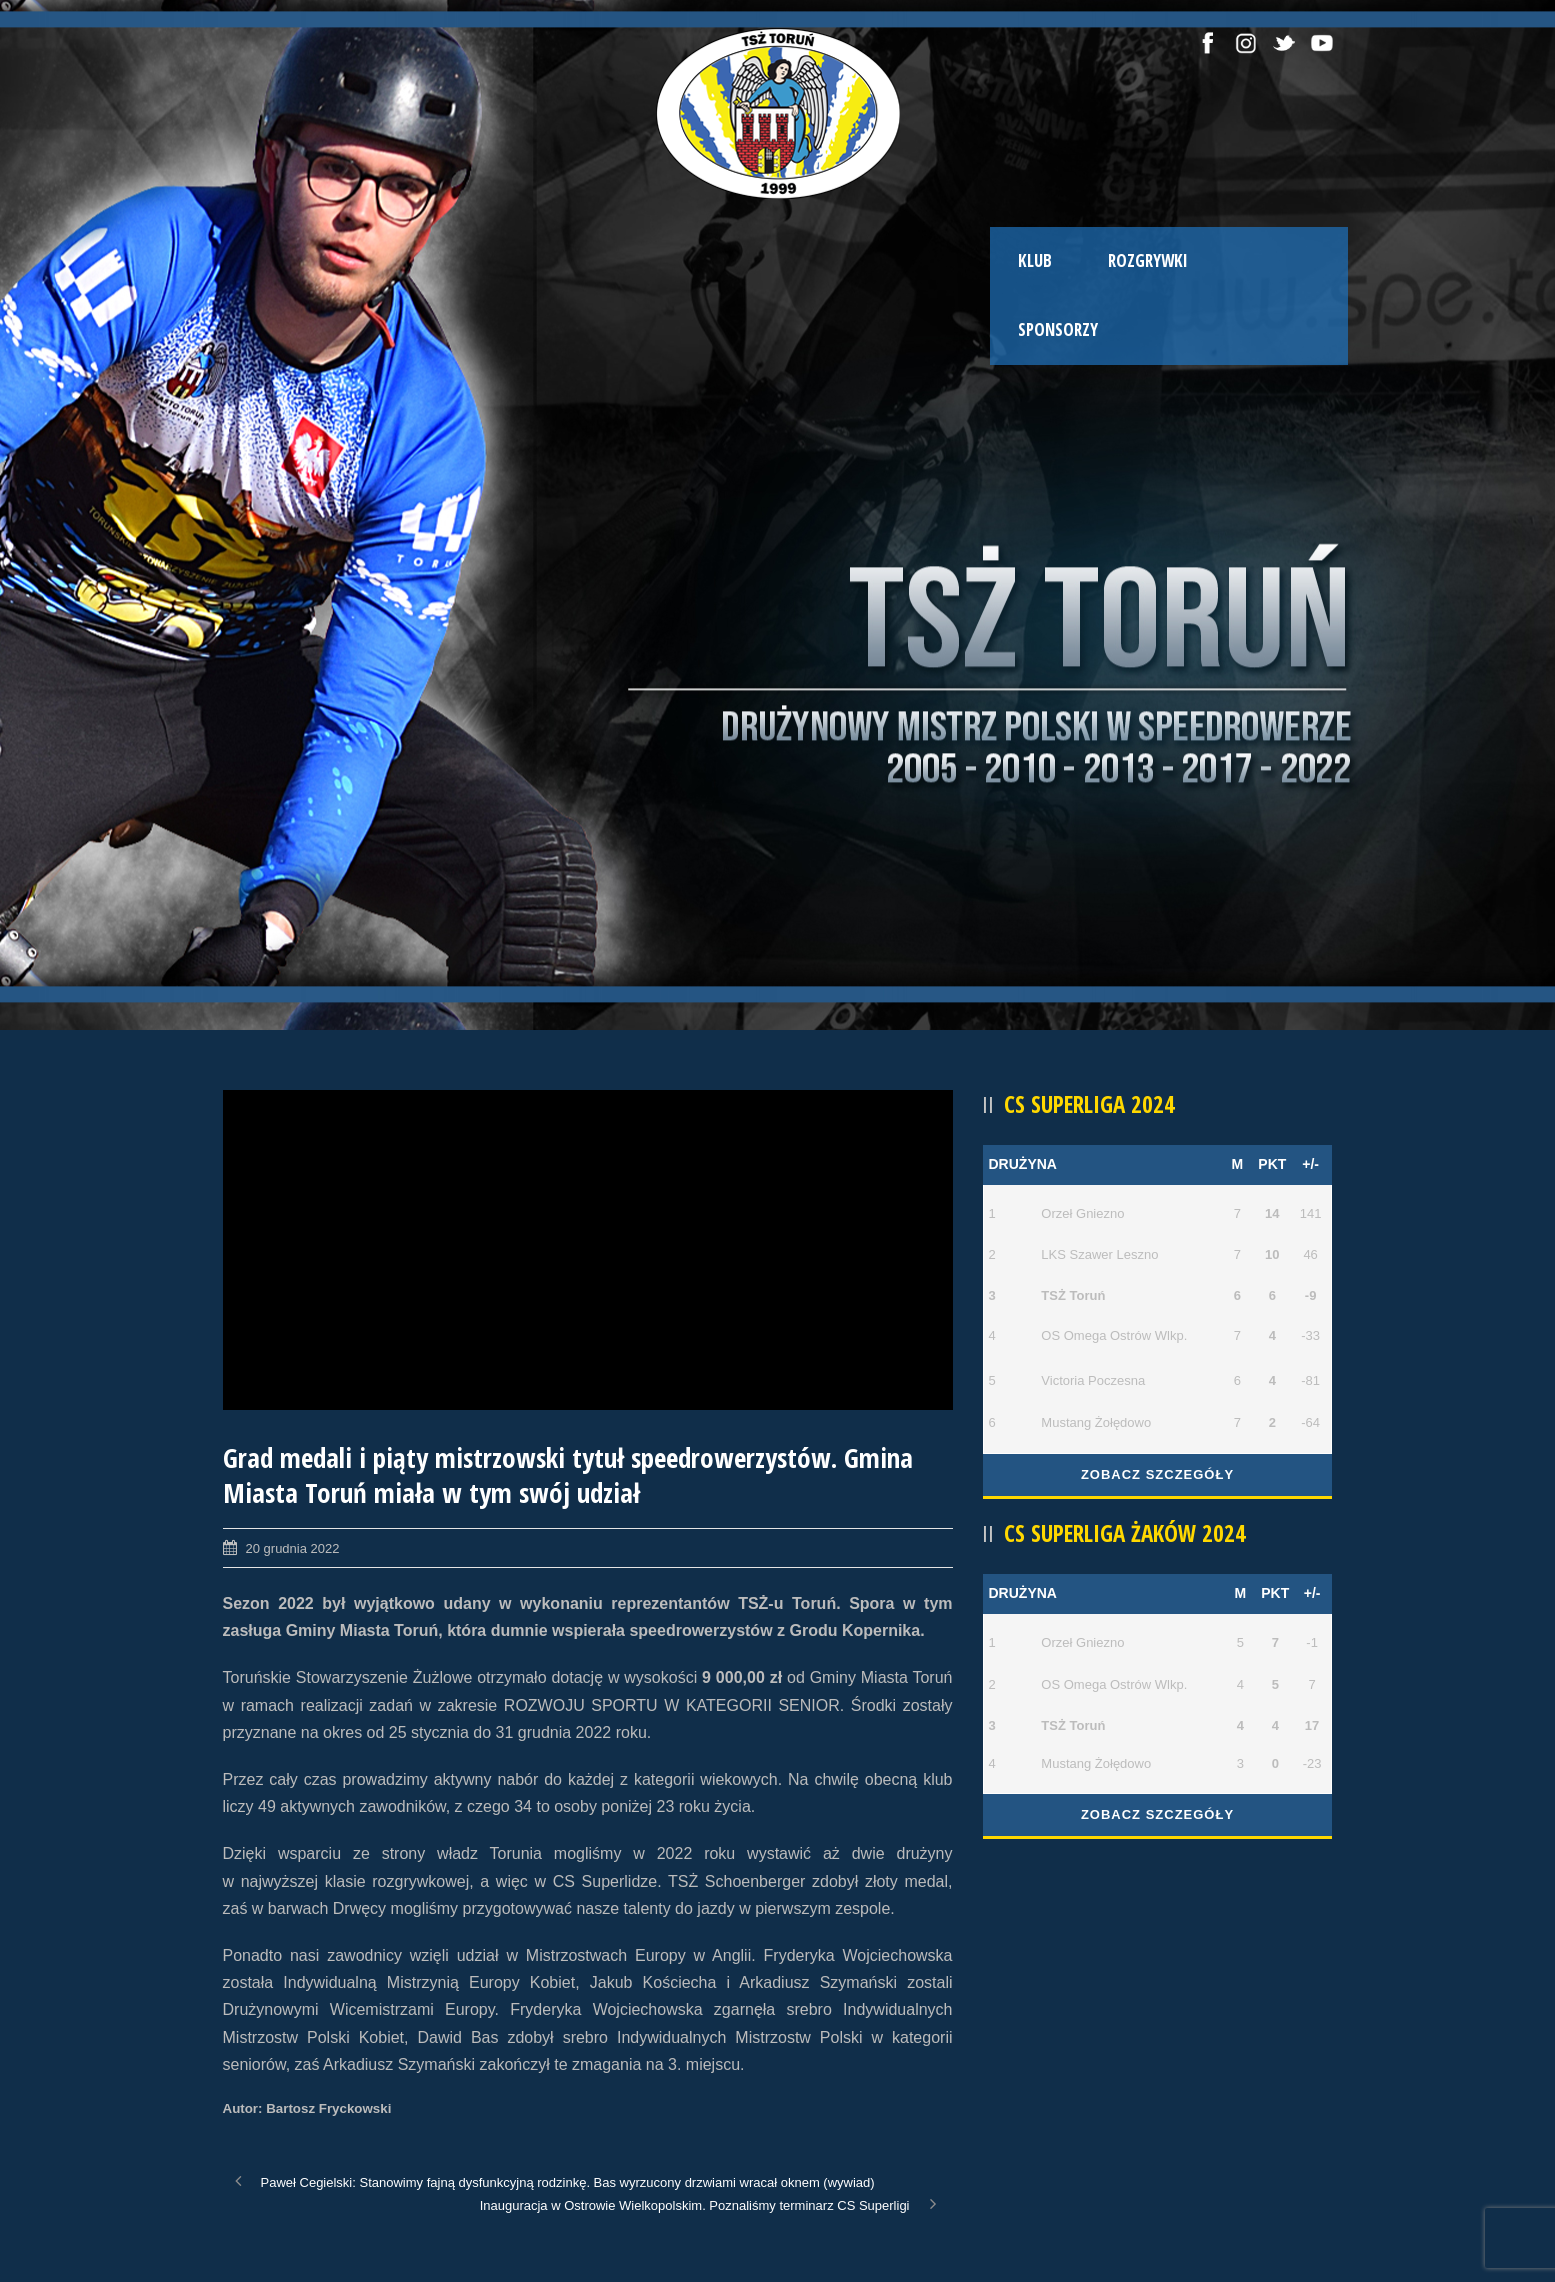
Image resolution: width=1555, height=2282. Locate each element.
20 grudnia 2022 (293, 1548)
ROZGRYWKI (1148, 260)
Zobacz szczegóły (1157, 1474)
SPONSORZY (1058, 329)
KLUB (1035, 260)
